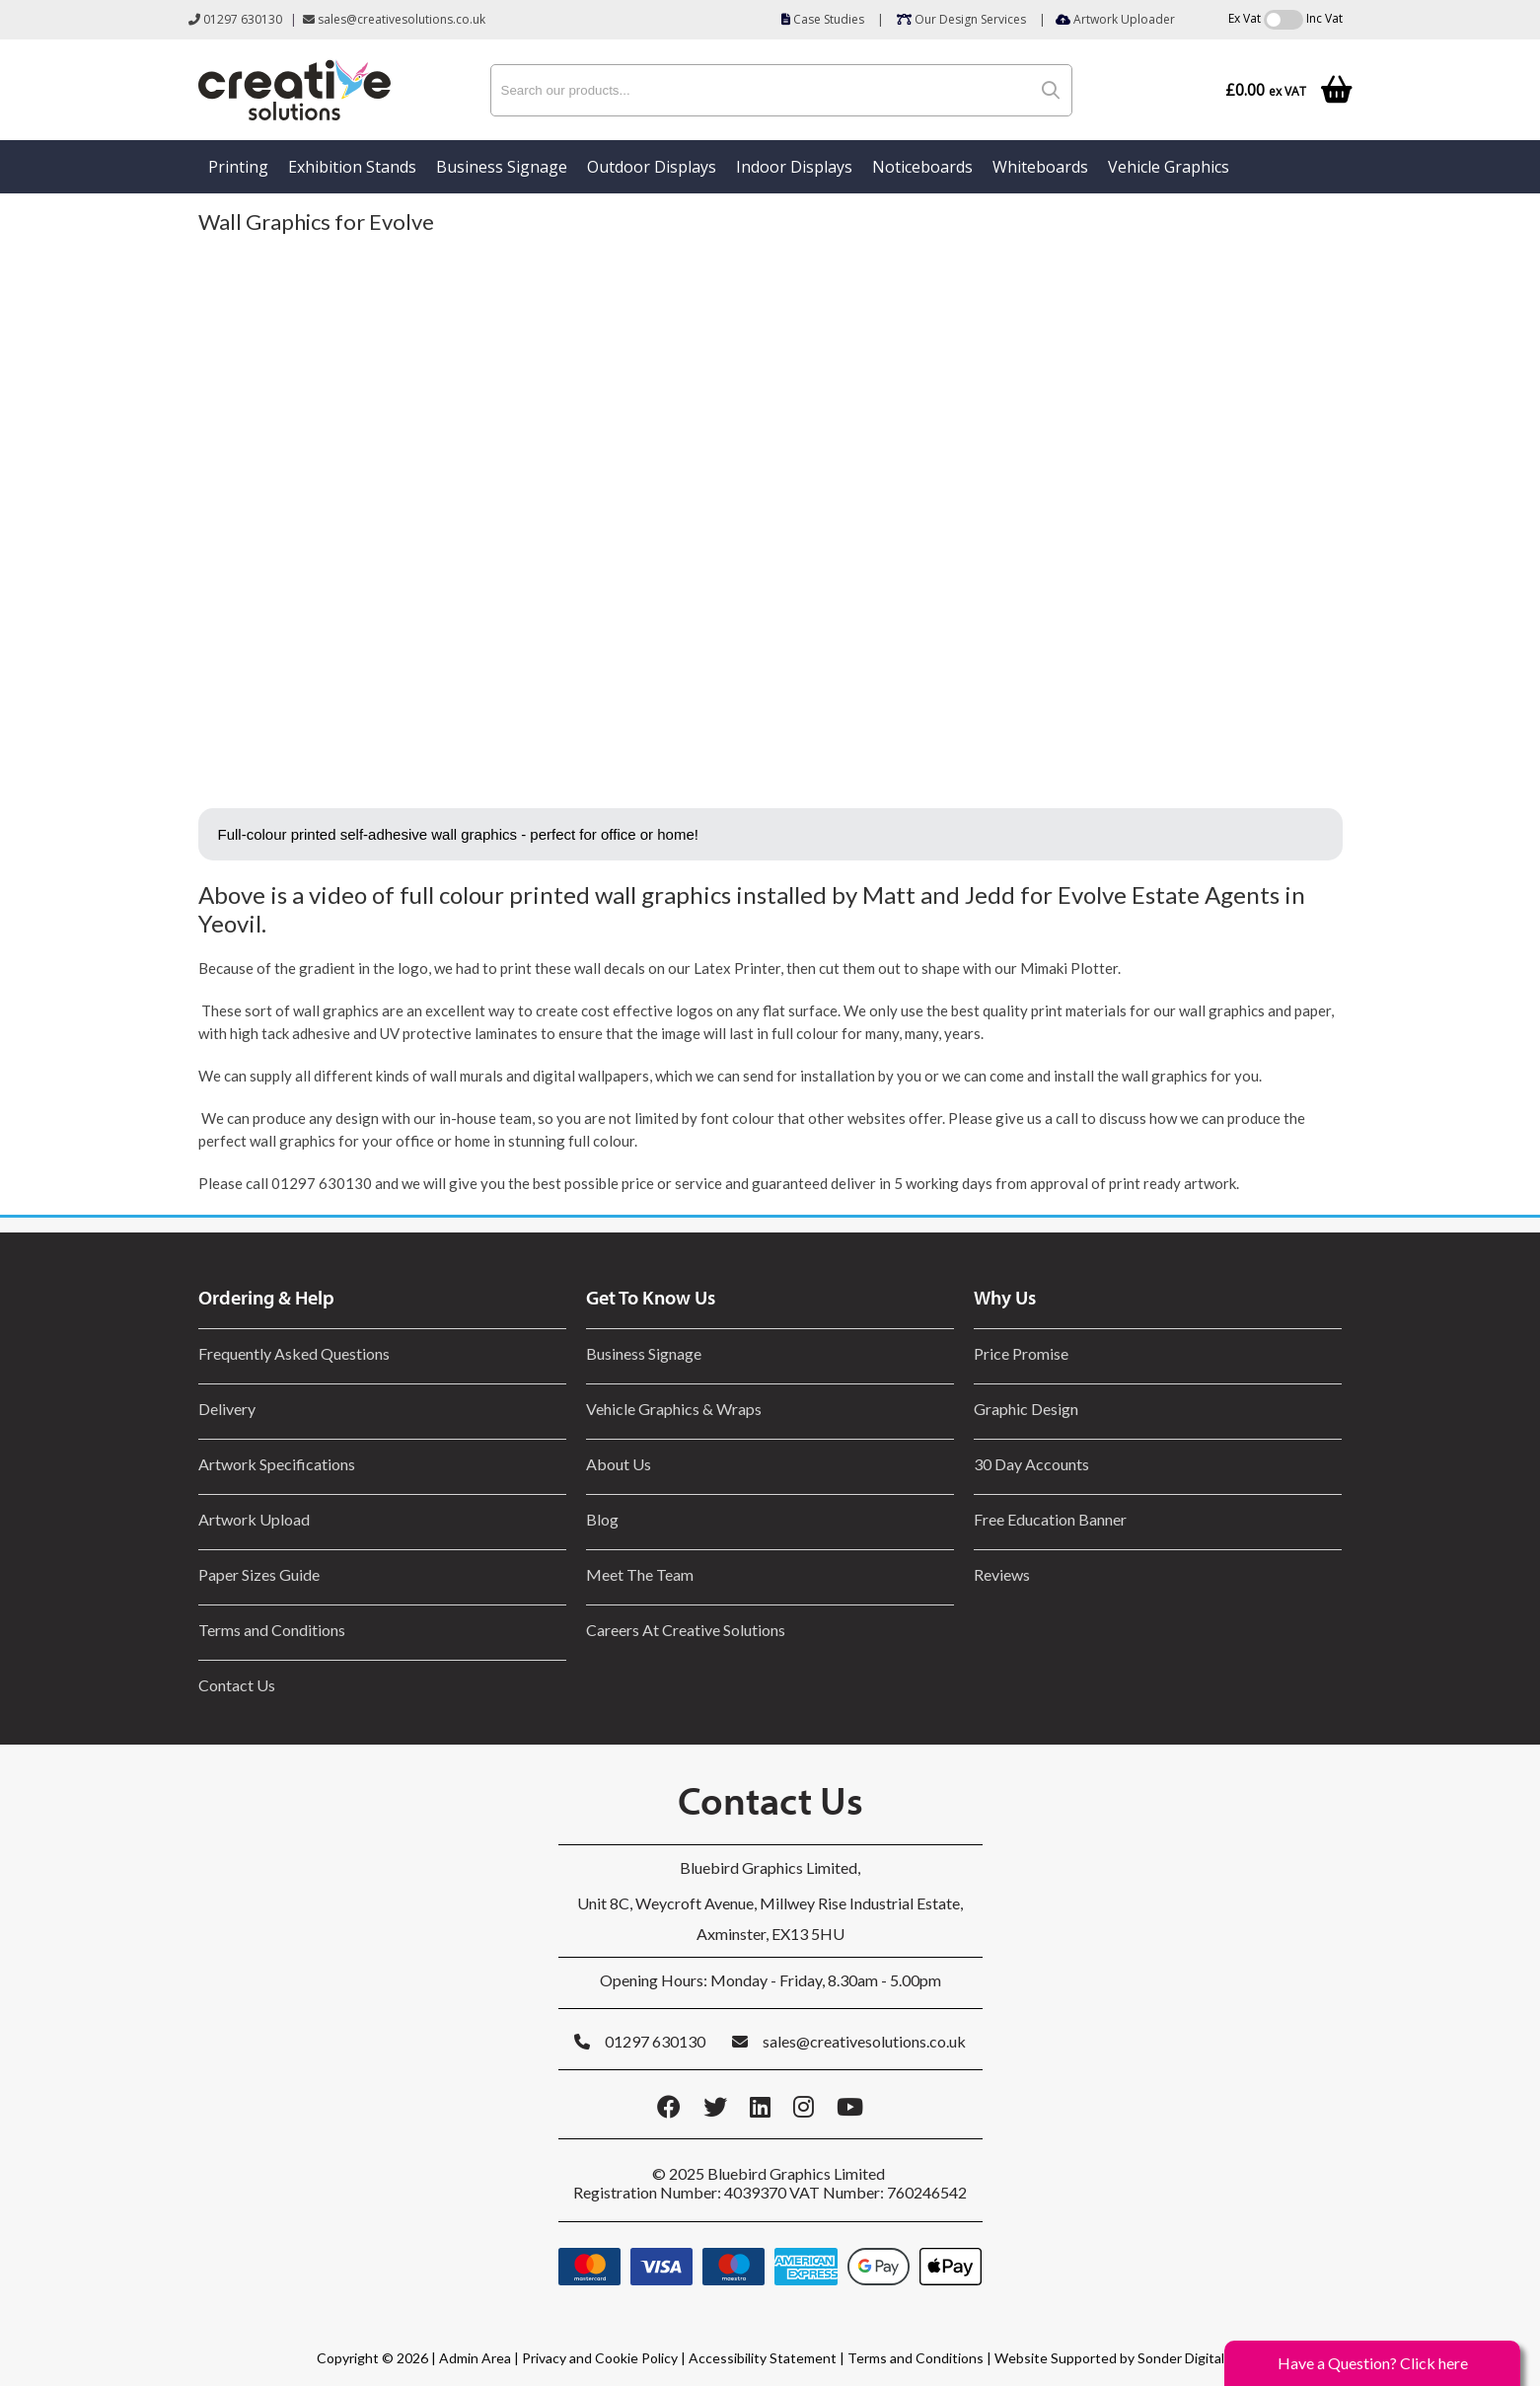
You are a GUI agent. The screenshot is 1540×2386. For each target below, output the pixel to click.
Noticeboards (922, 167)
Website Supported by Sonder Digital (1109, 2357)
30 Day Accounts (1031, 1463)
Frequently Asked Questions (297, 1353)
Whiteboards (1040, 167)
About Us (618, 1463)
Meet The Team (640, 1574)
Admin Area (475, 2357)
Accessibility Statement (763, 2357)
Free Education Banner (1050, 1519)
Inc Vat (1324, 18)
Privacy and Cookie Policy (600, 2357)
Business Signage (501, 167)
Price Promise (1021, 1353)
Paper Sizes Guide (259, 1574)
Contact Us (236, 1685)
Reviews (1002, 1574)
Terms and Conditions (271, 1629)
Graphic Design (1026, 1408)
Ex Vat (1244, 18)
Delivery (227, 1408)
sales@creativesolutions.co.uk (394, 19)
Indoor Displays (794, 167)
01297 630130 (235, 19)
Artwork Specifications (276, 1463)
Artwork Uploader (1115, 19)
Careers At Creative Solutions (685, 1629)
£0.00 (1265, 90)
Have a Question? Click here (1373, 2362)
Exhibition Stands (352, 167)
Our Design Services (961, 19)
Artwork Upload (254, 1519)
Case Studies (822, 19)
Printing (238, 167)
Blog (602, 1519)
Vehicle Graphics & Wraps (674, 1408)
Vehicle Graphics (1168, 167)
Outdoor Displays (651, 167)
